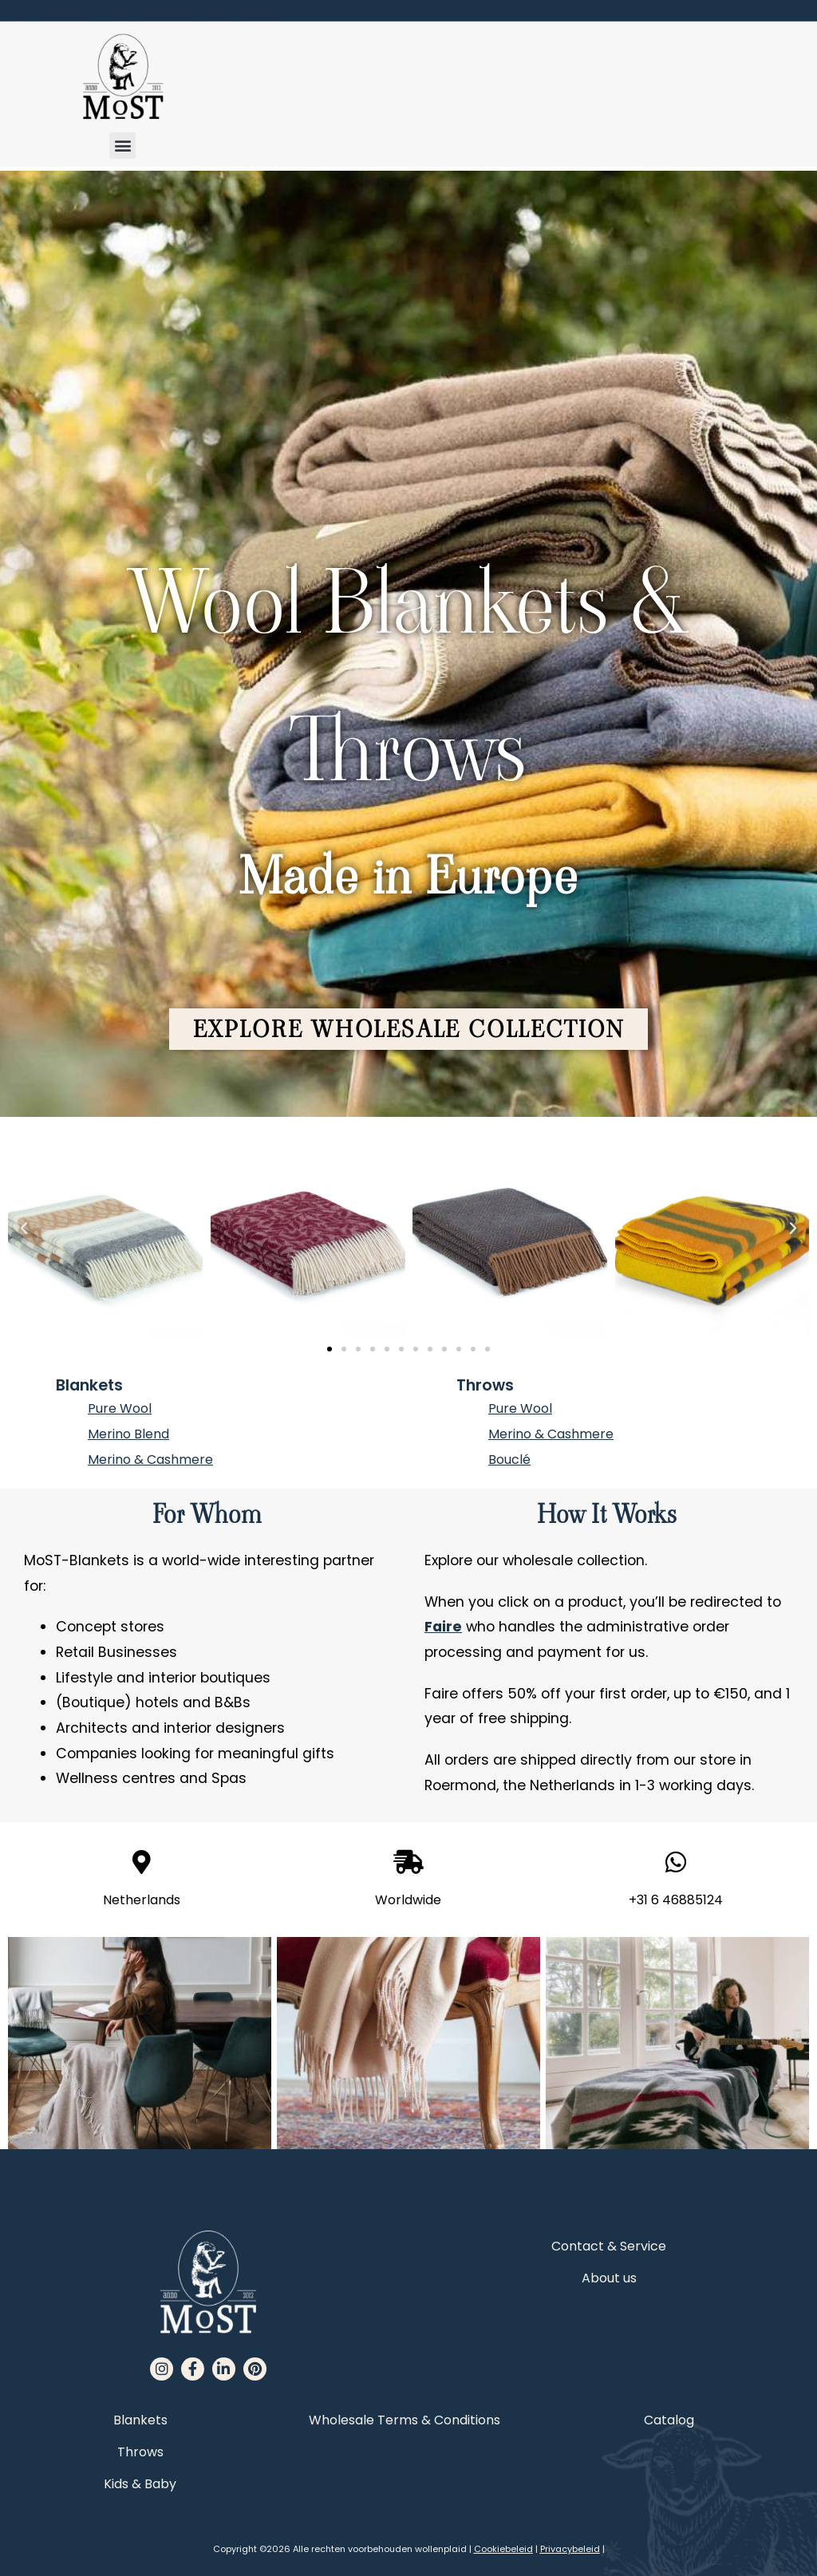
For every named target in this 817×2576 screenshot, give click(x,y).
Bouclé (509, 1459)
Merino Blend (128, 1434)
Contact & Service (608, 2246)
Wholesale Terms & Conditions (404, 2420)
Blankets (89, 1385)
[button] (122, 145)
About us (609, 2278)
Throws (485, 1385)
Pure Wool (120, 1408)
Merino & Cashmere (150, 1459)
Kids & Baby (140, 2484)
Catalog (669, 2420)
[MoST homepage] (122, 77)
